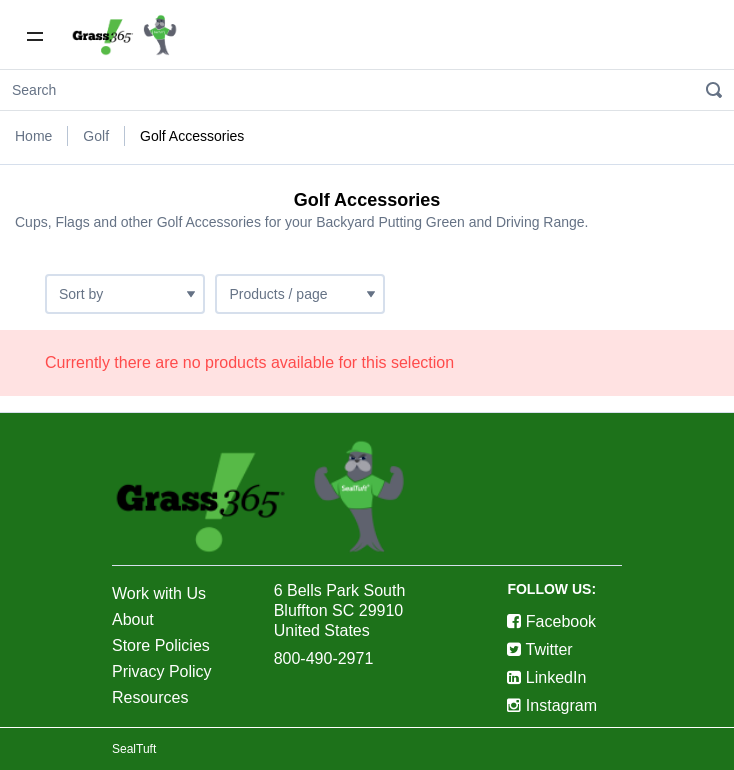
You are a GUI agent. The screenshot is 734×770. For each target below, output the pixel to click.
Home (33, 136)
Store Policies (161, 645)
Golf (96, 136)
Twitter (539, 649)
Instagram (552, 705)
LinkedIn (546, 677)
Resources (150, 697)
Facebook (551, 621)
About (133, 619)
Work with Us (159, 593)
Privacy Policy (162, 671)
